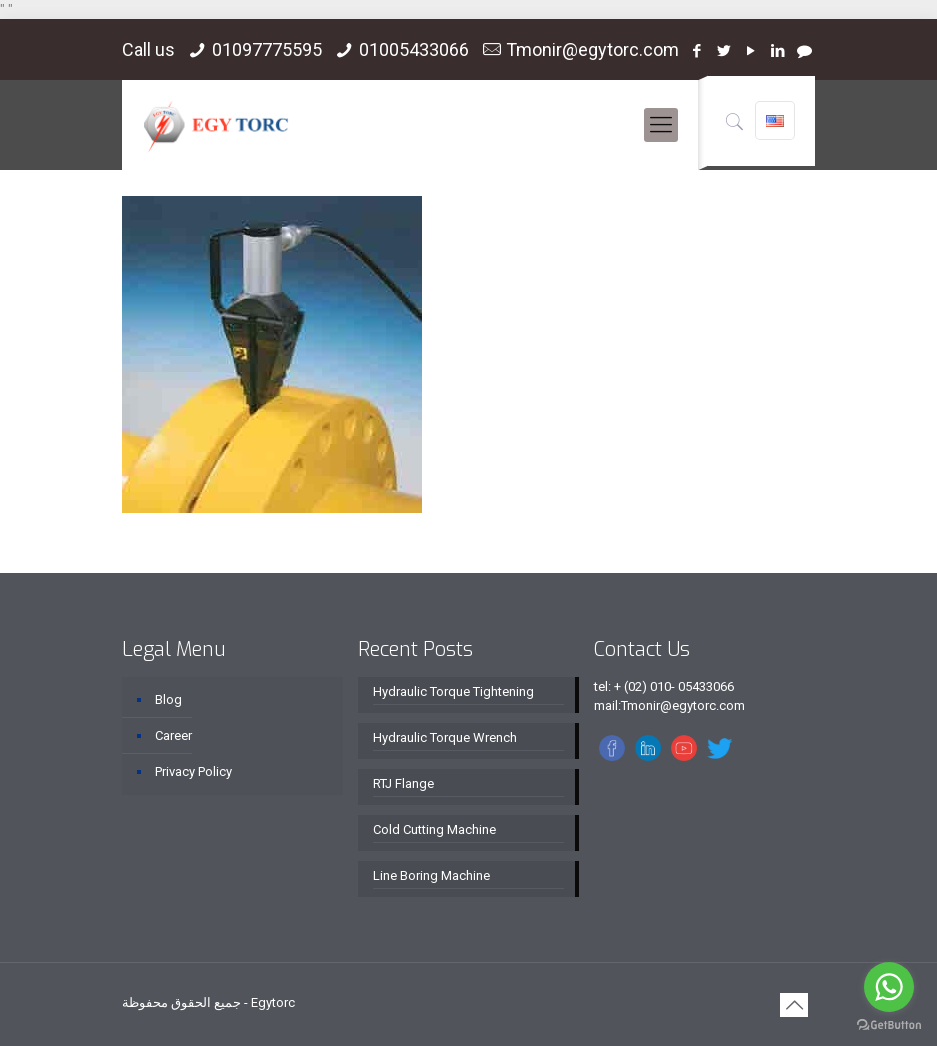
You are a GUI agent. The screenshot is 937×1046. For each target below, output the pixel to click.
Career (173, 735)
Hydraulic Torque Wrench (445, 737)
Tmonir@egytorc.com (592, 49)
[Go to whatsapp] (889, 987)
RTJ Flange (403, 783)
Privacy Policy (193, 771)
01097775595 (267, 49)
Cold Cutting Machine (434, 829)
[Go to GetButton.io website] (889, 1025)
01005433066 (414, 49)
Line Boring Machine (431, 875)
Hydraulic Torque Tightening (453, 691)
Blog (168, 699)
